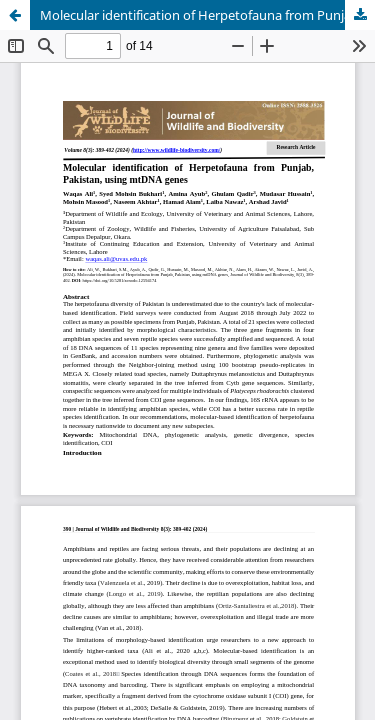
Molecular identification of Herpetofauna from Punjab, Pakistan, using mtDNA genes (207, 15)
